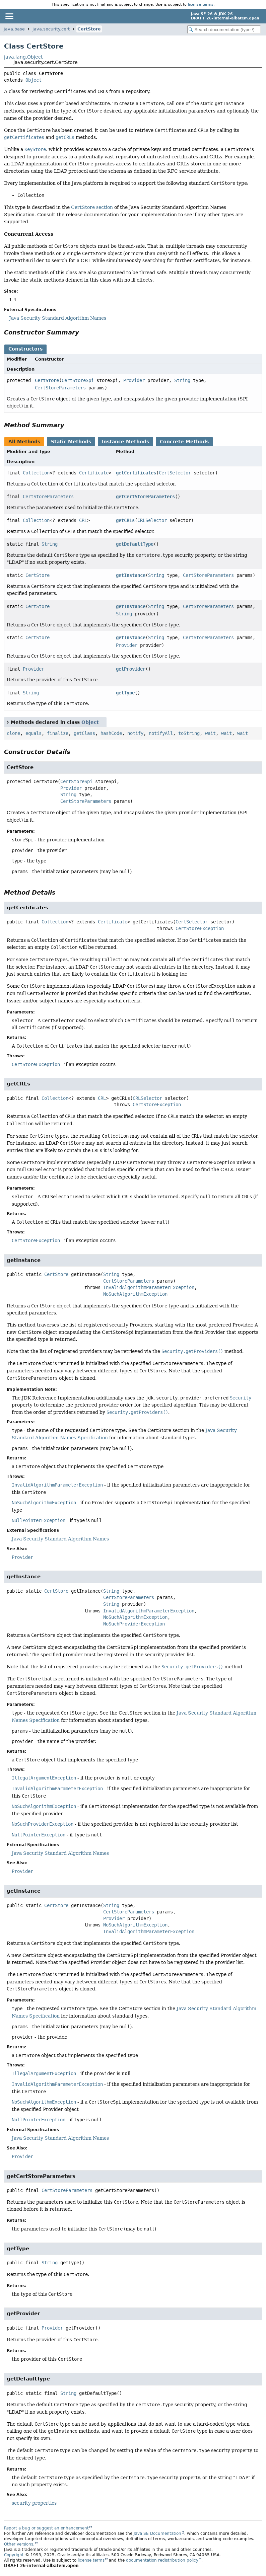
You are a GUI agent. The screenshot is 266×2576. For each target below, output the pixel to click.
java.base (14, 28)
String (182, 380)
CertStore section (92, 207)
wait (210, 733)
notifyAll (161, 733)
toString (189, 733)
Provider (134, 380)
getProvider (130, 669)
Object (33, 80)
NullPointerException (38, 1520)
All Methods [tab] (24, 441)
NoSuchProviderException (134, 1623)
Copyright (14, 2555)
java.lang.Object (23, 57)
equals (33, 733)
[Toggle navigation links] (9, 16)
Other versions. (19, 2544)
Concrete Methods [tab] (184, 441)
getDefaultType (134, 544)
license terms (200, 4)
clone (13, 733)
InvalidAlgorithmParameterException (148, 1287)
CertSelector (175, 472)
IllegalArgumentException (44, 1778)
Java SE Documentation (157, 2533)
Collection (36, 472)
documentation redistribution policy (162, 2560)
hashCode (111, 733)
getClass (84, 733)
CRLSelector (152, 520)
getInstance (130, 575)
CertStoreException (200, 928)
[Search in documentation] (224, 29)
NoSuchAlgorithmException (135, 1294)
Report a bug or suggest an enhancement (46, 2528)
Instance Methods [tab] (125, 441)
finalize (57, 733)
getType (125, 692)
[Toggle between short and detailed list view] (8, 722)
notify (135, 733)
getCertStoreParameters (145, 496)
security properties (34, 2503)
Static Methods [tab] (71, 441)
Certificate (94, 472)
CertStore (89, 28)
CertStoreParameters (60, 387)
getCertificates (136, 472)
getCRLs (125, 520)
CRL (83, 520)
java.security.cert (51, 28)
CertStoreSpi (78, 380)
